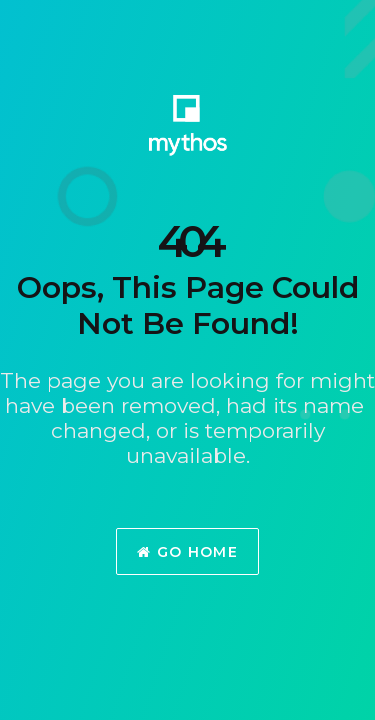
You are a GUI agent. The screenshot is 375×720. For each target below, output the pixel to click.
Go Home (187, 552)
